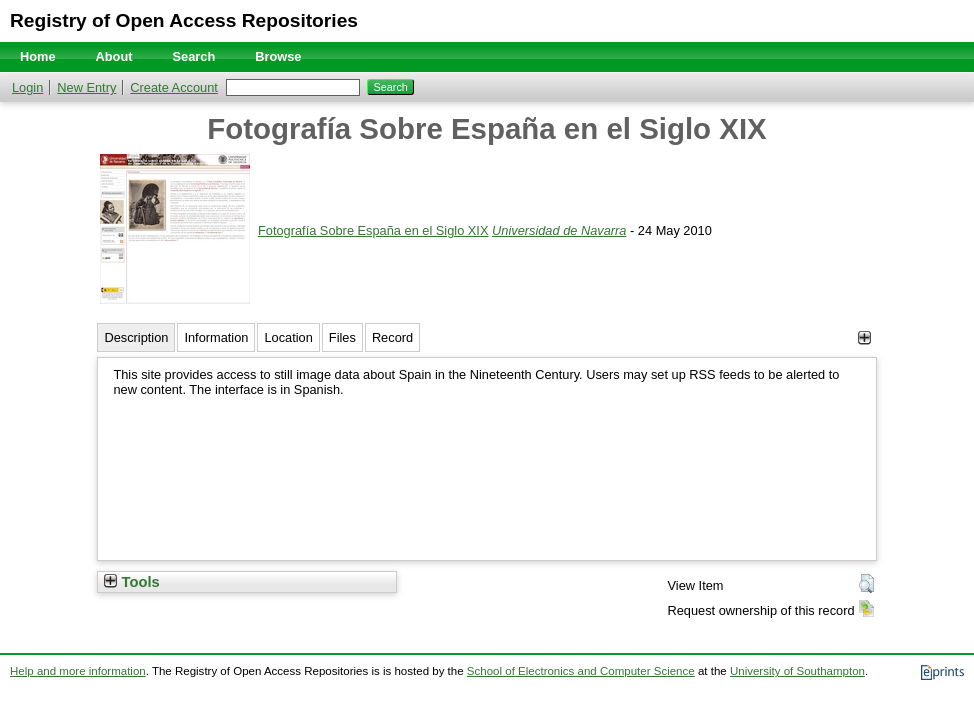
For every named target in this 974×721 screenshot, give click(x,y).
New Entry (86, 87)
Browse (278, 56)
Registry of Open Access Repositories (184, 20)
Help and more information (78, 671)
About (114, 56)
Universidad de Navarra (559, 230)
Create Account (174, 87)
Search (194, 56)
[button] (866, 584)
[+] (864, 337)
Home (38, 56)
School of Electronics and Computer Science (581, 671)
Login (27, 87)
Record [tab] (392, 337)
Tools (131, 582)
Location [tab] (288, 337)
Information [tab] (216, 337)
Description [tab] (136, 337)
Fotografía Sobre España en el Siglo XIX (373, 230)
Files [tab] (342, 337)
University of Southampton (797, 671)
